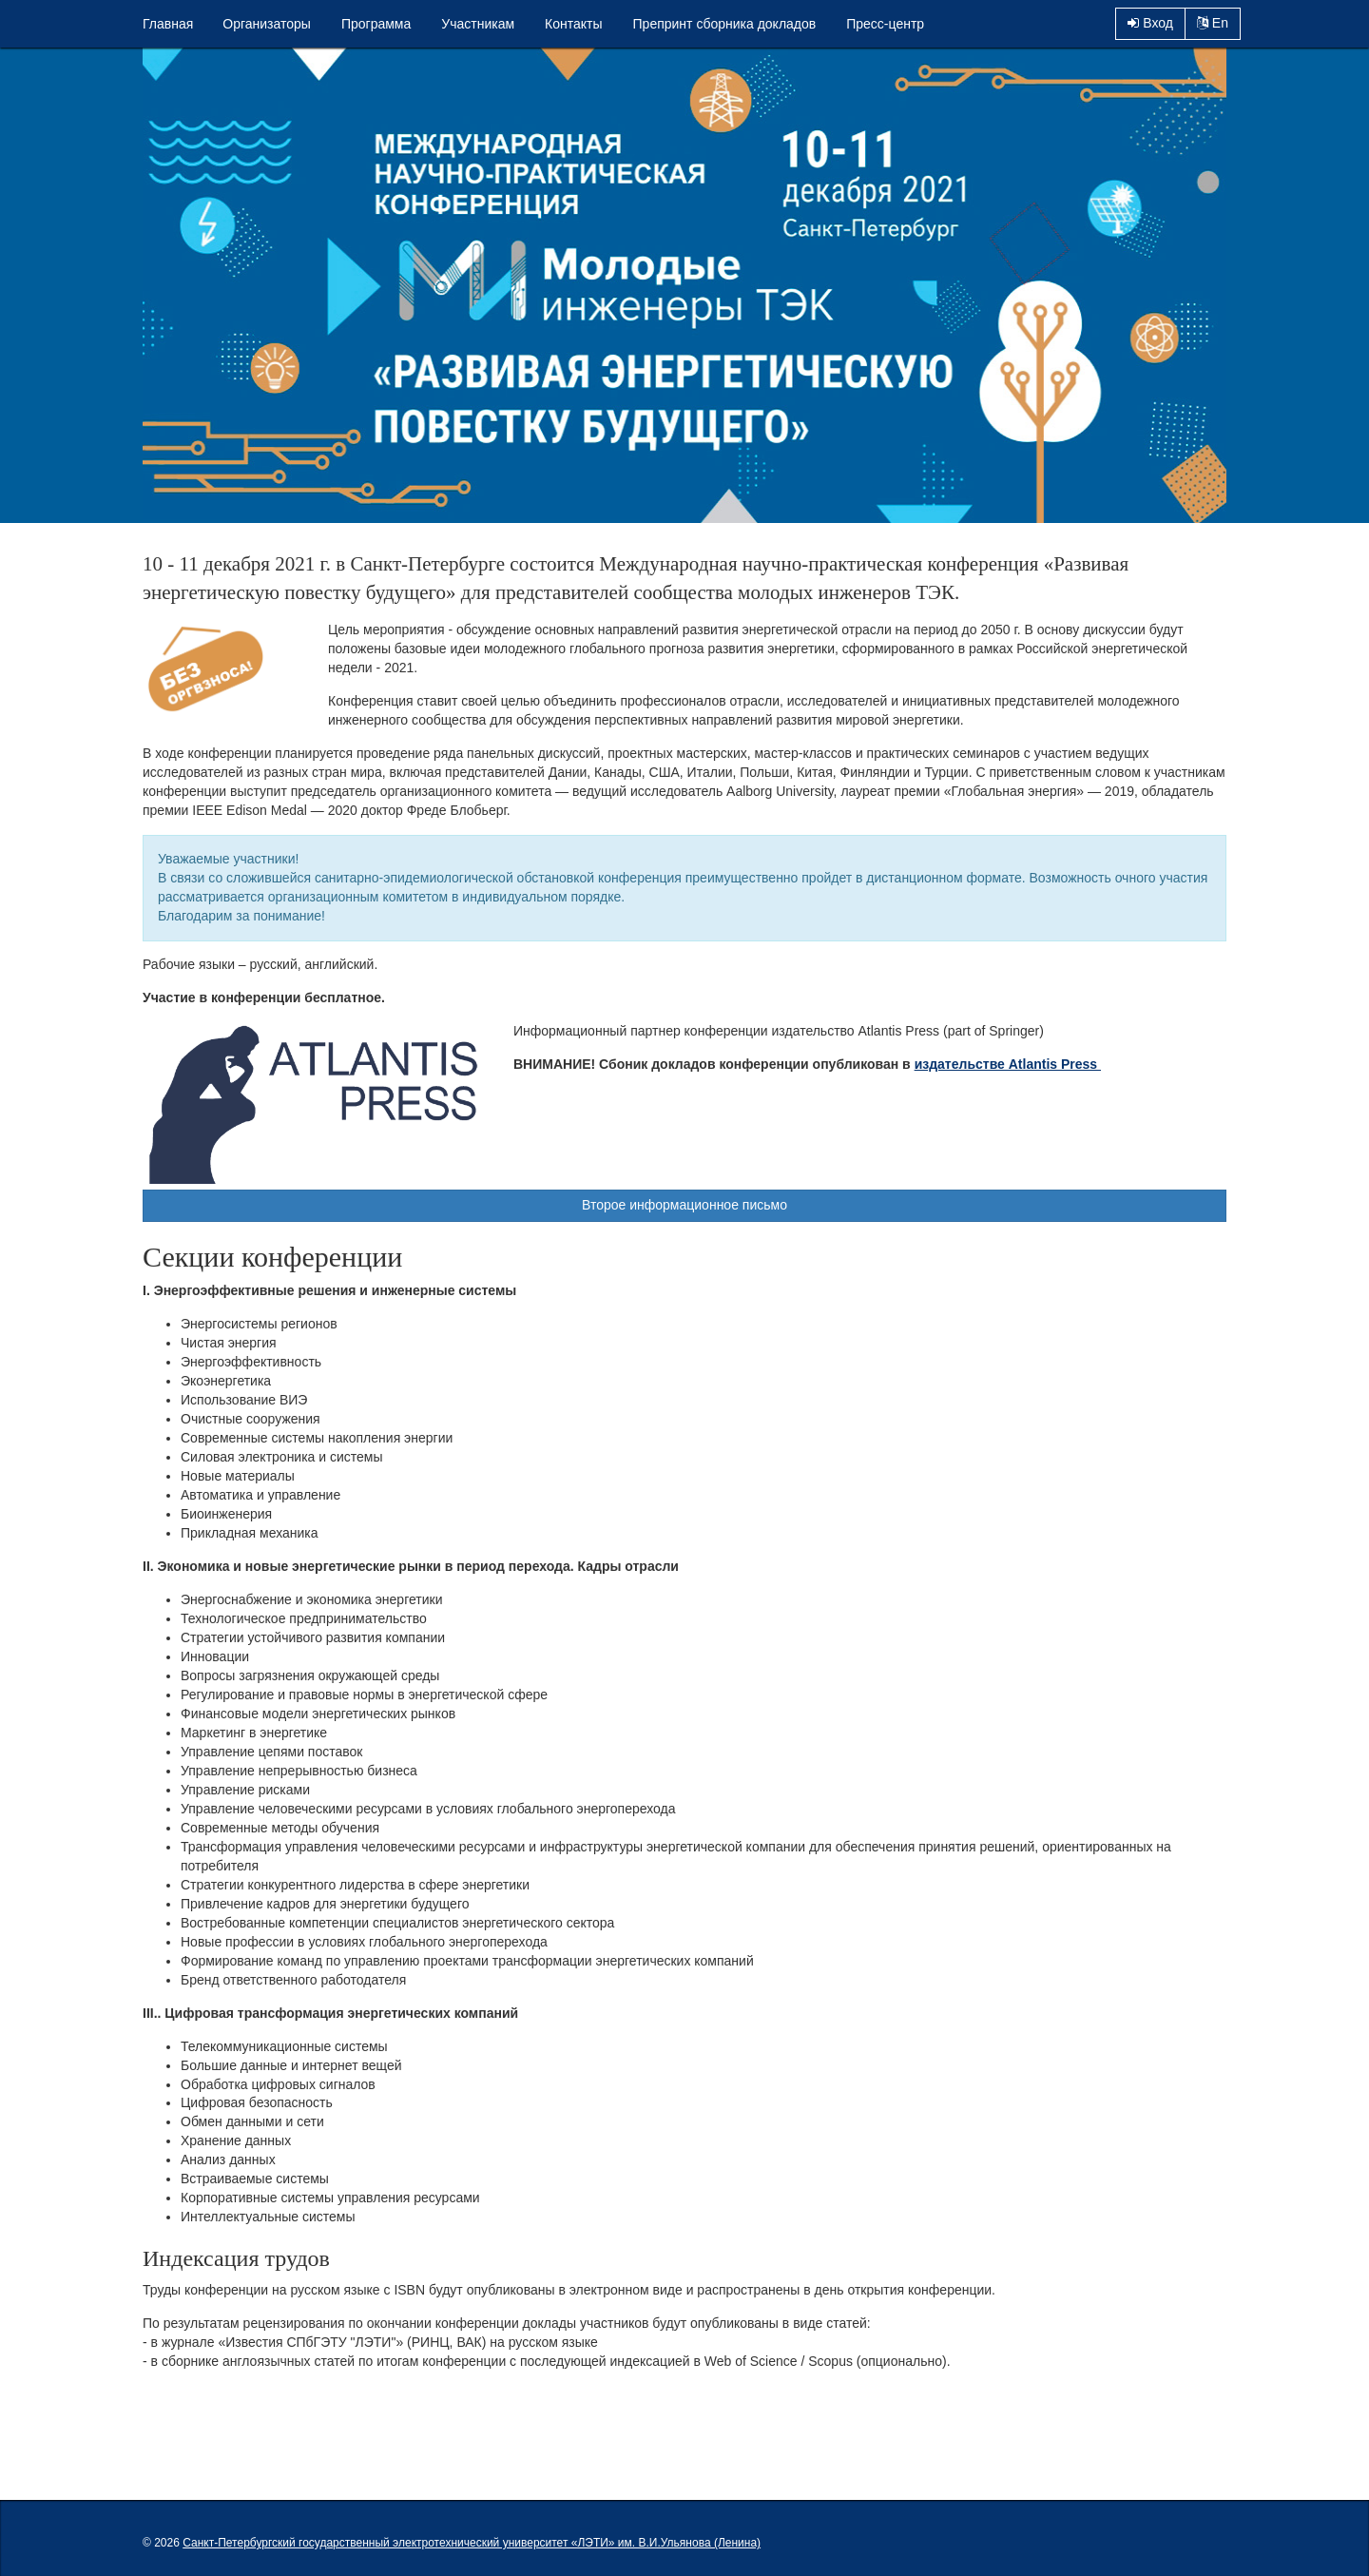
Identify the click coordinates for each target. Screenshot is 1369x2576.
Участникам (477, 23)
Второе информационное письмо (684, 1204)
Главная (168, 23)
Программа (376, 23)
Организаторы (266, 23)
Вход (1150, 22)
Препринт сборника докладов (725, 23)
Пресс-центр (885, 23)
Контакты (573, 23)
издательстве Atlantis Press (1008, 1064)
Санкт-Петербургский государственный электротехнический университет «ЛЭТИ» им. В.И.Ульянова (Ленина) (472, 2542)
